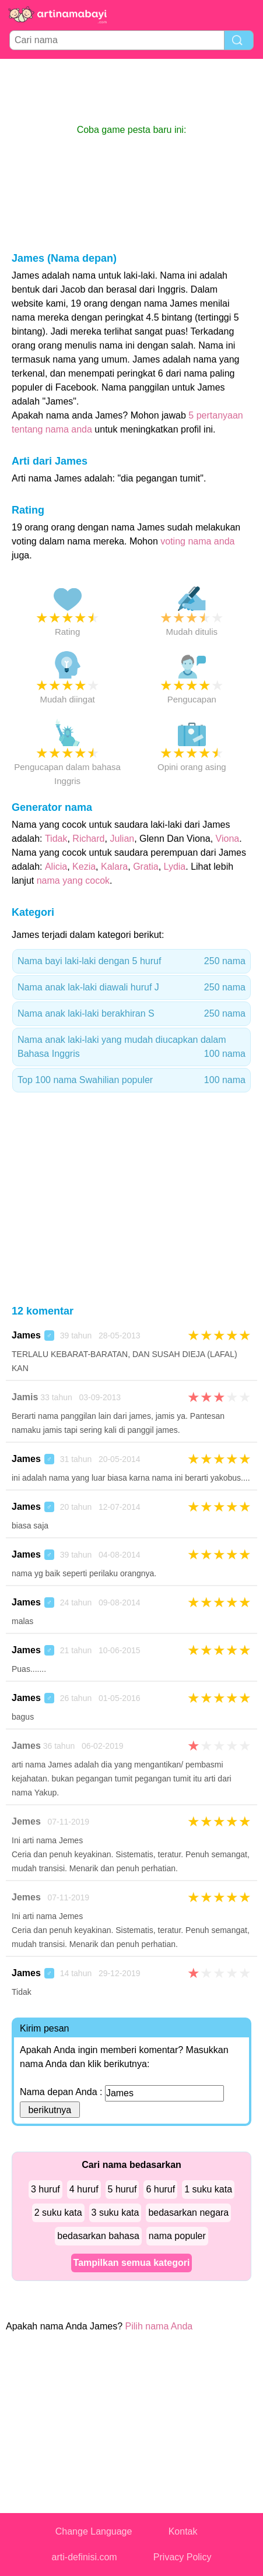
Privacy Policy (182, 2557)
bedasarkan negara (188, 2212)
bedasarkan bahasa (98, 2236)
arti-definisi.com (84, 2557)
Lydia (175, 866)
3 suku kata (115, 2212)
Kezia (84, 866)
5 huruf (122, 2189)
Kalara (114, 866)
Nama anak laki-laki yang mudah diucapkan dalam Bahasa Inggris (131, 1048)
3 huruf (45, 2189)
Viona (228, 839)
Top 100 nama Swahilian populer (131, 1080)
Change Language (93, 2531)
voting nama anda (197, 541)
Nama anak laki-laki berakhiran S (131, 1014)
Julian (122, 839)
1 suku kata (208, 2189)
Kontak (183, 2531)
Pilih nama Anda (159, 2326)
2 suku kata (58, 2212)
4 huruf (84, 2189)
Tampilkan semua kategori (131, 2263)
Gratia (146, 866)
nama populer (177, 2236)
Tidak (56, 839)
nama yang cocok (73, 880)
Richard (88, 839)
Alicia (56, 866)
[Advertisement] (132, 91)
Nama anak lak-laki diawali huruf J (131, 987)
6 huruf (160, 2189)
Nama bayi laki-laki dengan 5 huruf (131, 961)
